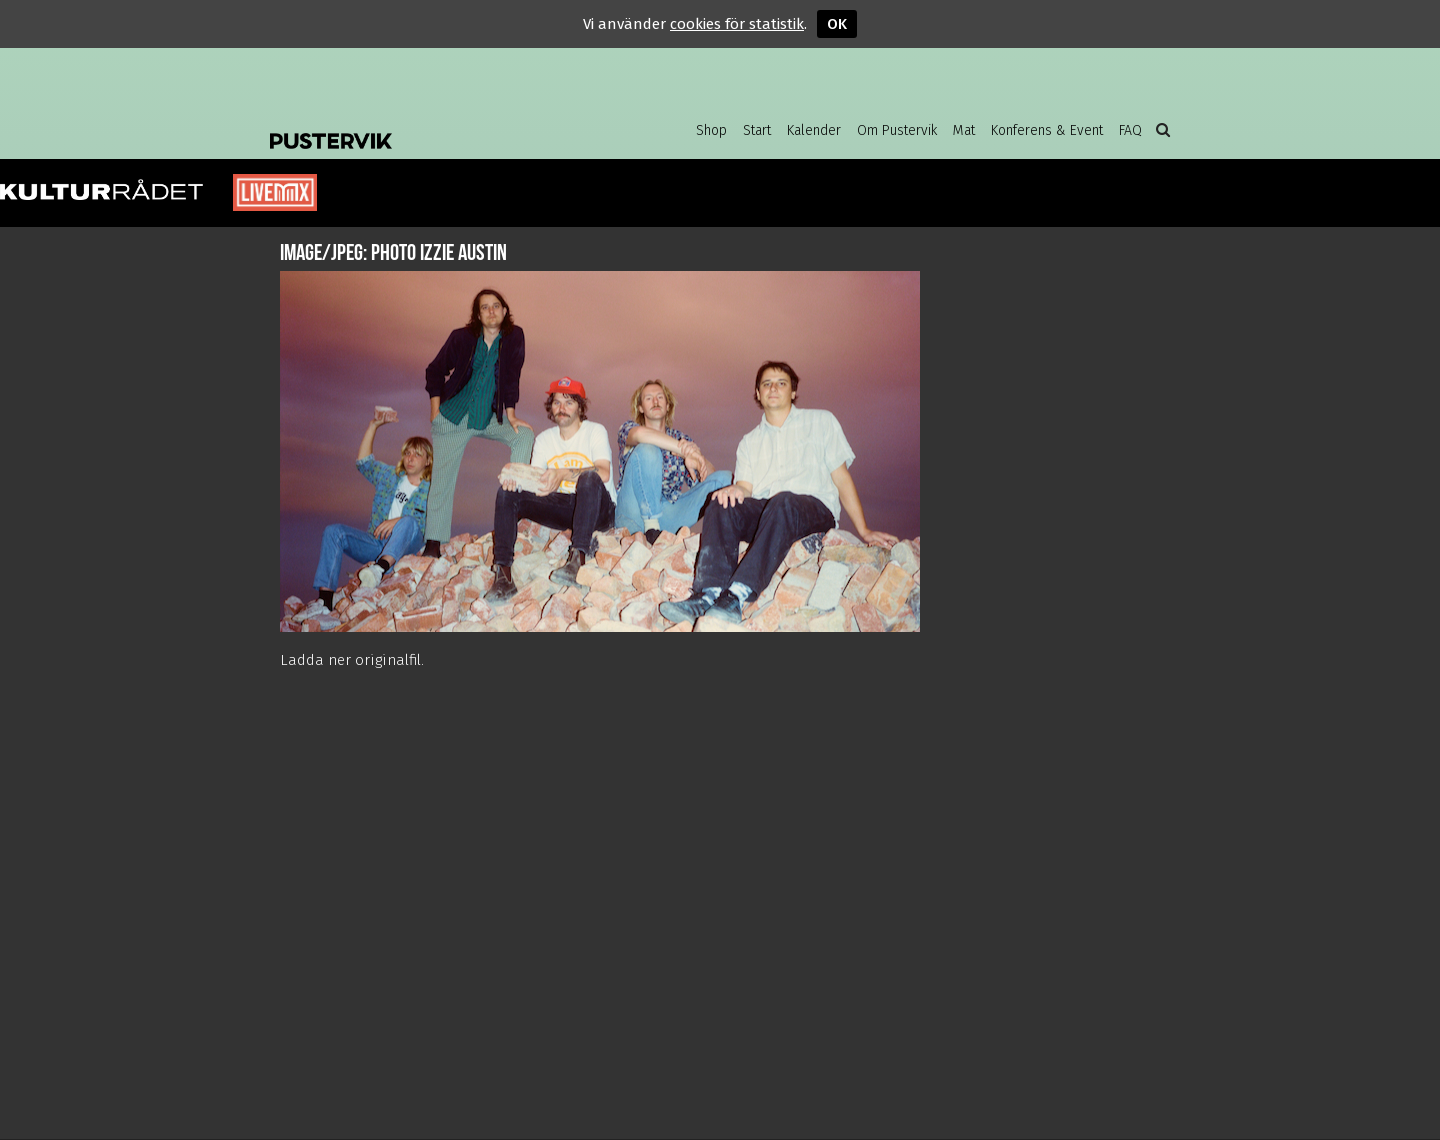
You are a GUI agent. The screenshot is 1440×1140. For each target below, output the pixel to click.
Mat (964, 130)
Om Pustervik (897, 130)
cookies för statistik (737, 24)
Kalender (814, 130)
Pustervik (430, 125)
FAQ (1130, 130)
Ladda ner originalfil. (352, 660)
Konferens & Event (1047, 130)
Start (757, 130)
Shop (711, 130)
